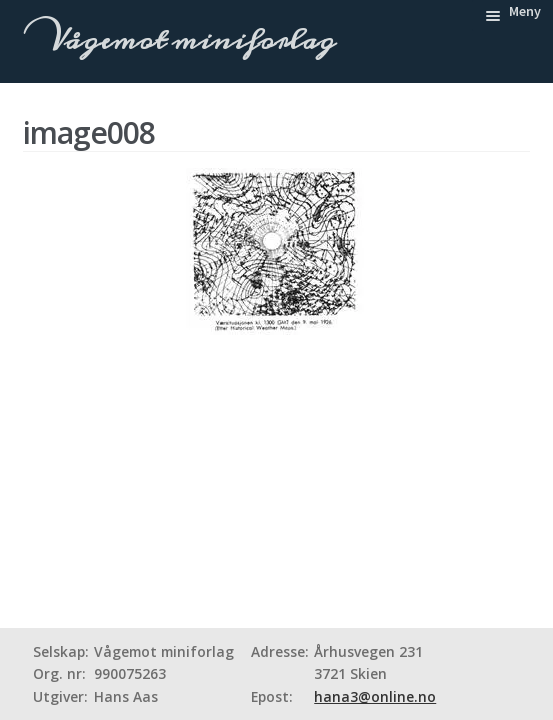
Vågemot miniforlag (189, 40)
